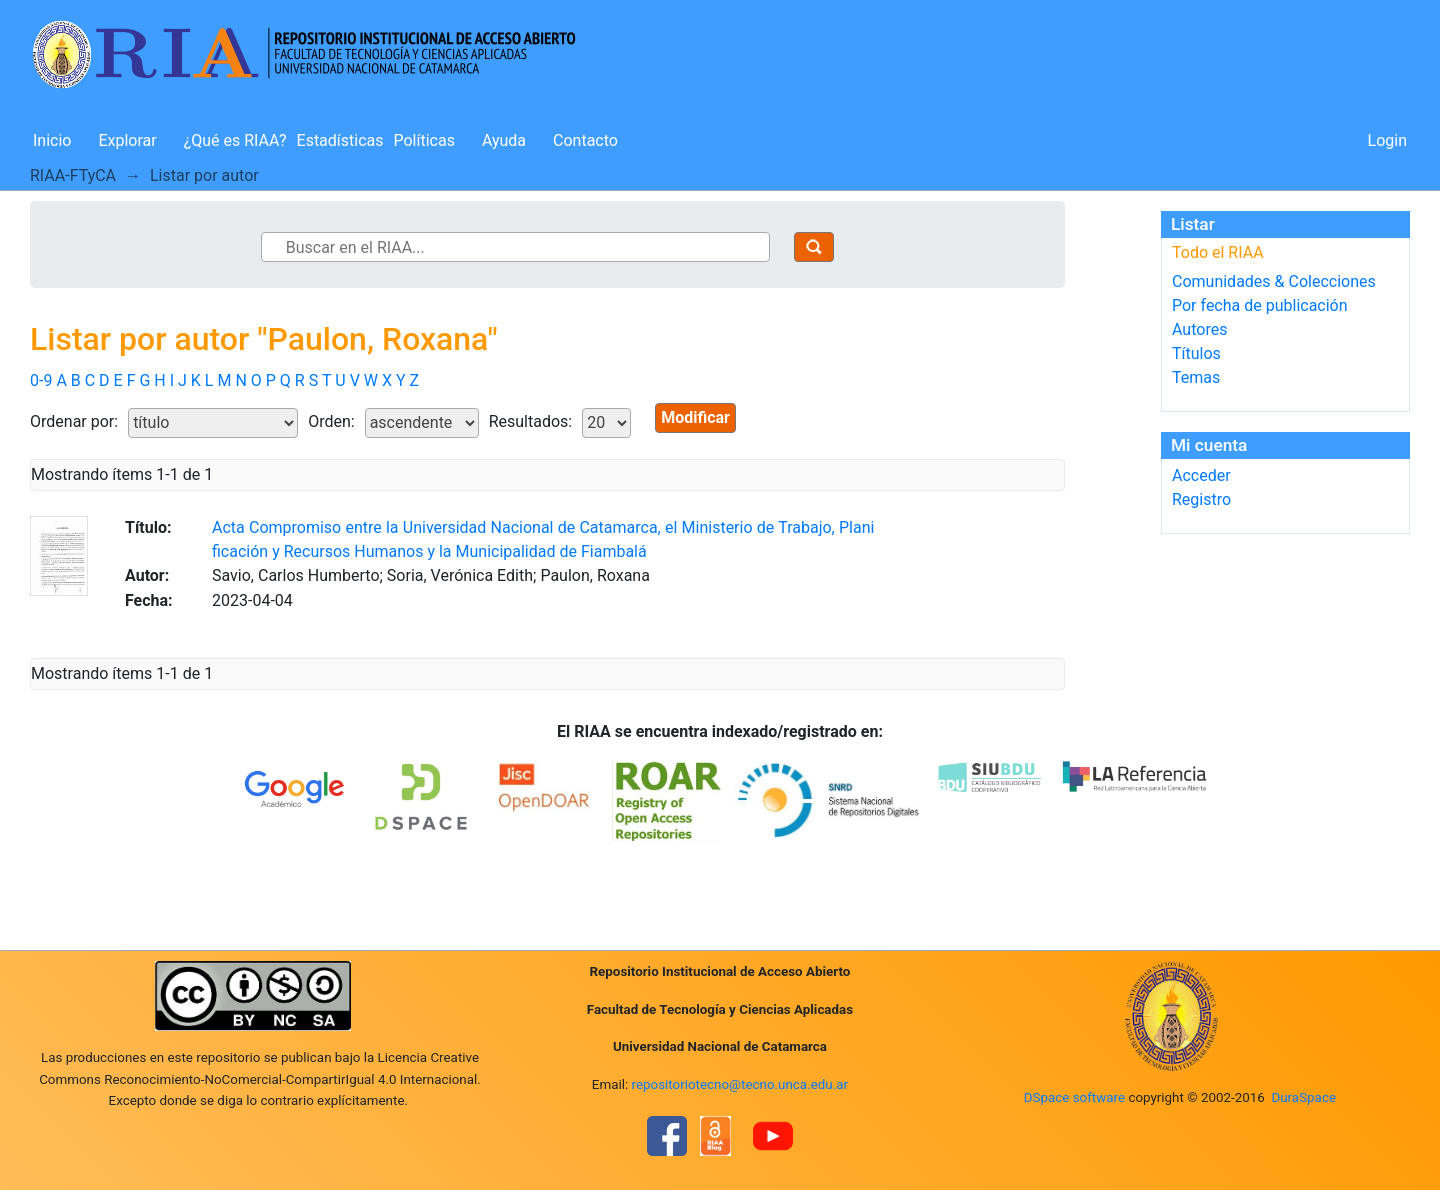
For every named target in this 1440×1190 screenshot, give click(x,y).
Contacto (585, 140)
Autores (1199, 329)
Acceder (1201, 475)
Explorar (127, 140)
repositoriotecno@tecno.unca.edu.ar (740, 1084)
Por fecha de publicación (1260, 305)
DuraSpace (1303, 1097)
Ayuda (504, 140)
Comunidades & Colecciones (1274, 281)
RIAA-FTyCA (73, 175)
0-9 (41, 380)
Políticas (424, 140)
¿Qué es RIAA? (235, 140)
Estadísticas (340, 140)
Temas (1196, 377)
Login (1387, 140)
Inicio (52, 140)
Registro (1201, 499)
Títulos (1196, 353)
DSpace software (1074, 1097)
